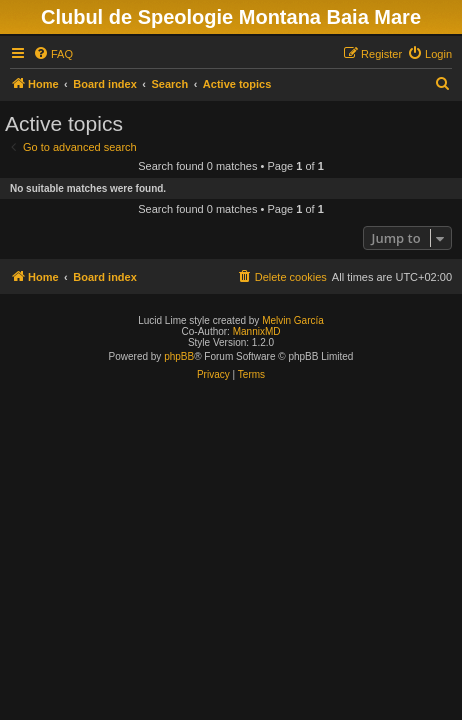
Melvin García (293, 320)
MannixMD (257, 331)
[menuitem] (53, 54)
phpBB (179, 356)
